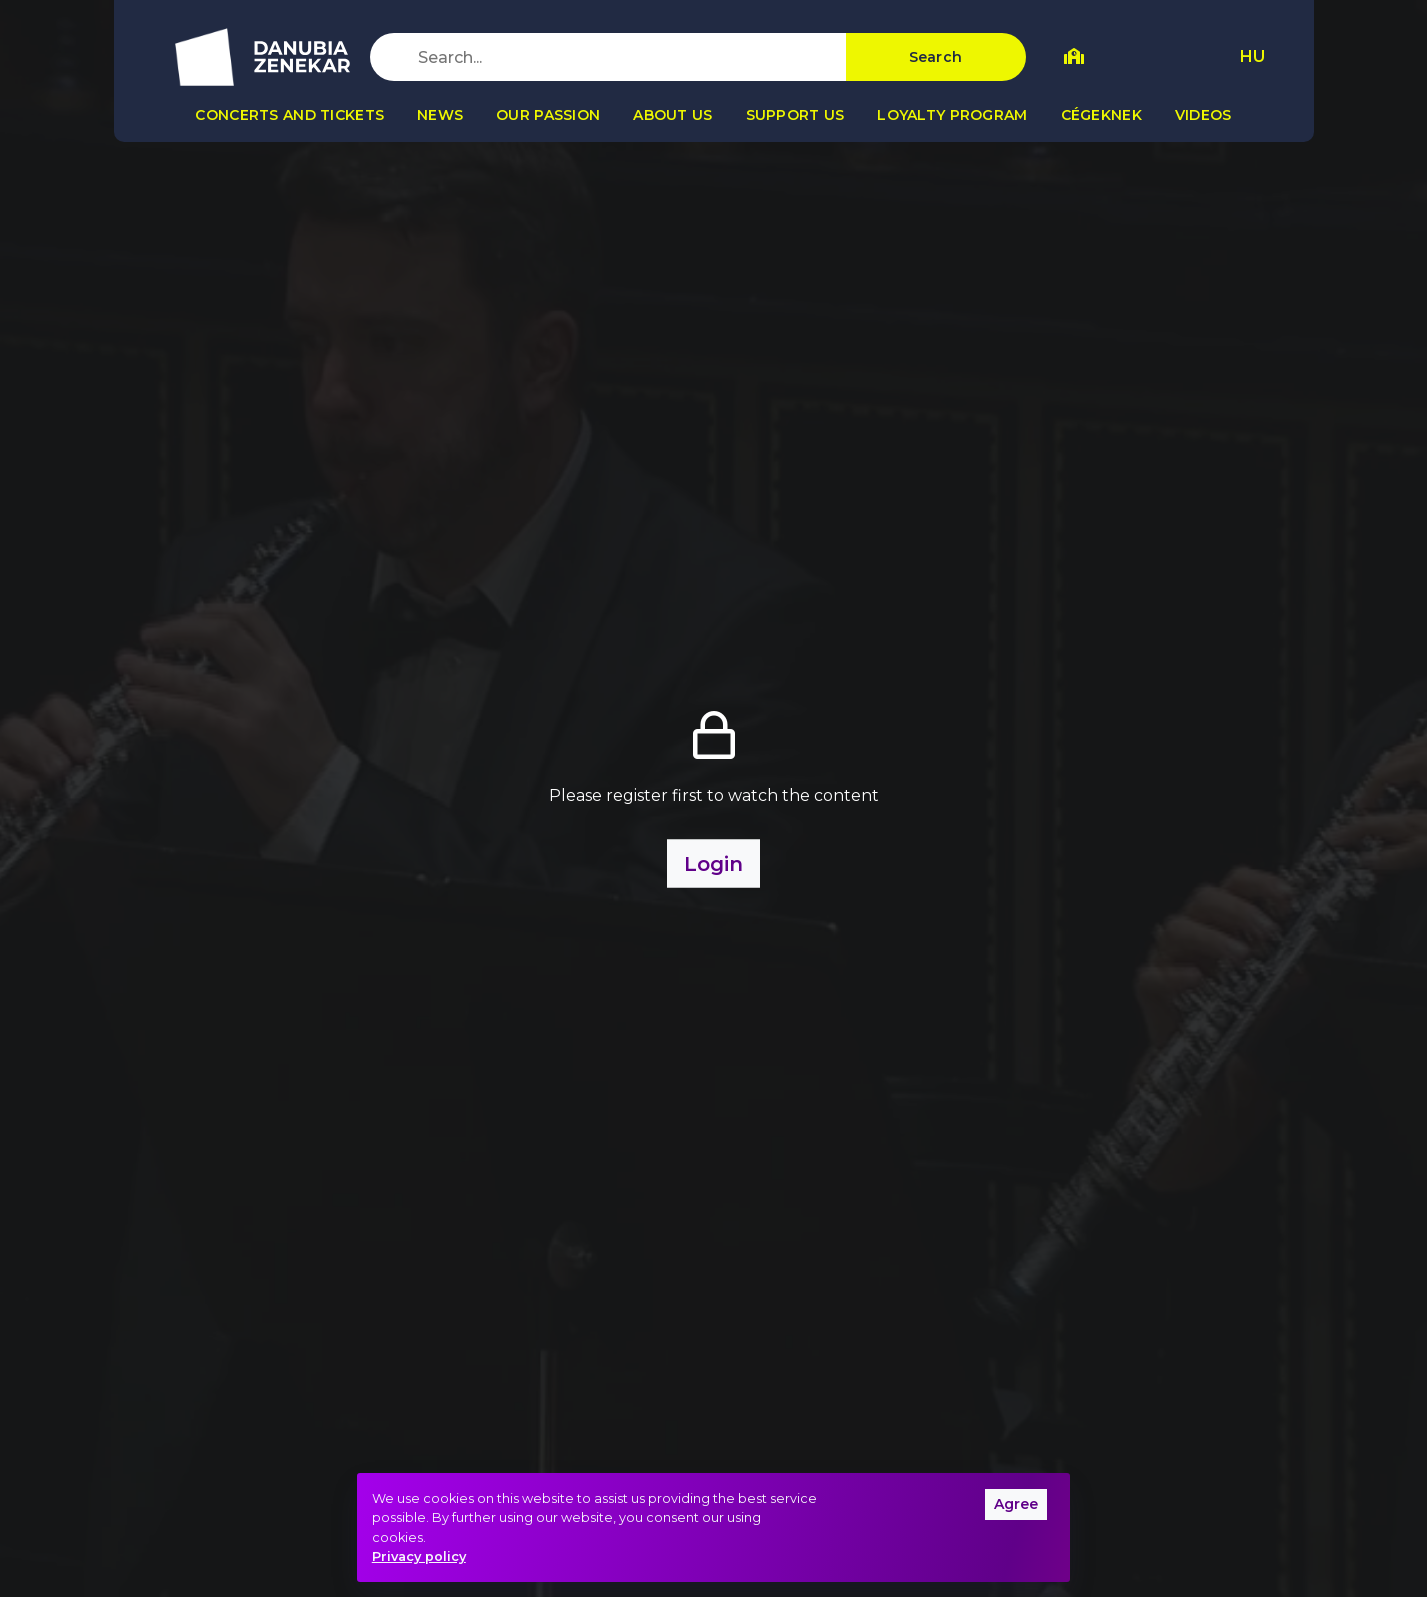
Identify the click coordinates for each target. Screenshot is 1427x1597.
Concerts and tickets (289, 115)
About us (672, 115)
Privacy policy (419, 1556)
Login (713, 863)
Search (936, 57)
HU (1252, 56)
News (440, 115)
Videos (1203, 115)
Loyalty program (952, 115)
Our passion (548, 115)
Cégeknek (1101, 115)
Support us (795, 115)
